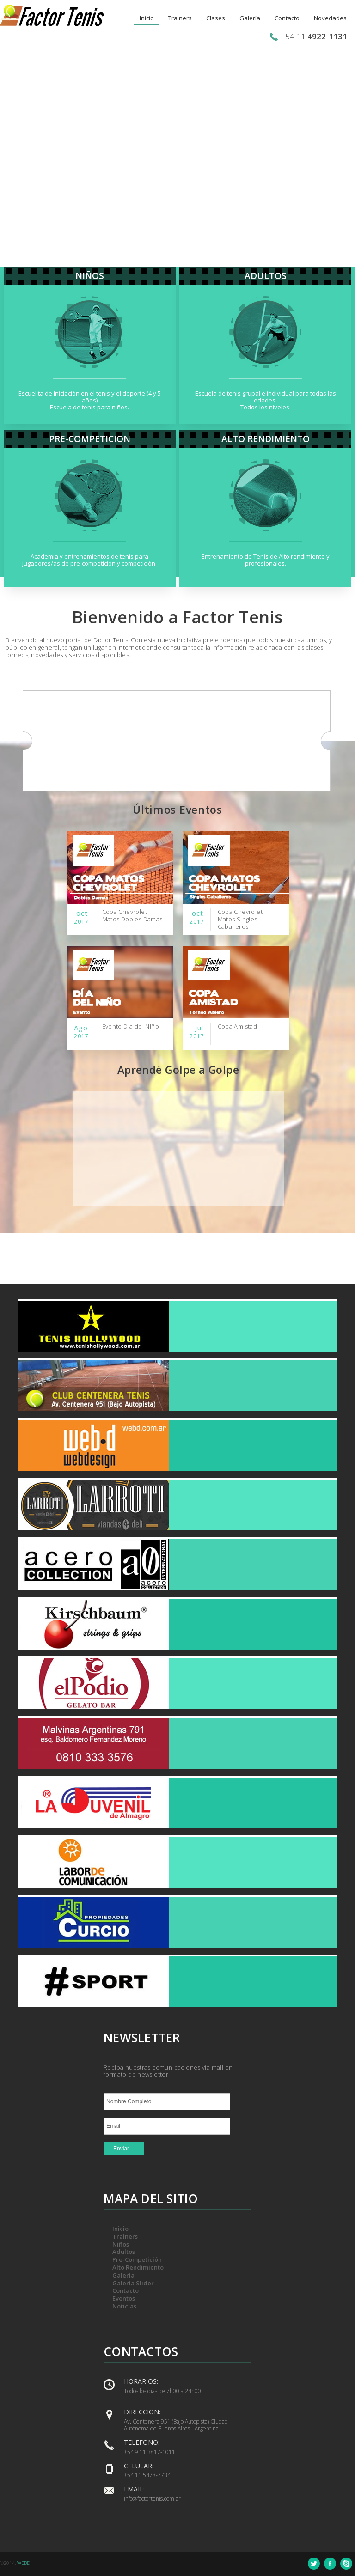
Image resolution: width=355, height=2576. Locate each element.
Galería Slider (133, 2283)
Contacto (287, 18)
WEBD (23, 2563)
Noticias (124, 2306)
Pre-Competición (137, 2259)
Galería (249, 18)
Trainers (180, 18)
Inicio (147, 18)
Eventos (123, 2298)
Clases (215, 18)
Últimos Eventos (177, 809)
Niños (120, 2244)
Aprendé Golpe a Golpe (178, 1069)
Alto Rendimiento (138, 2267)
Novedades (330, 18)
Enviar (121, 2148)
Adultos (123, 2251)
